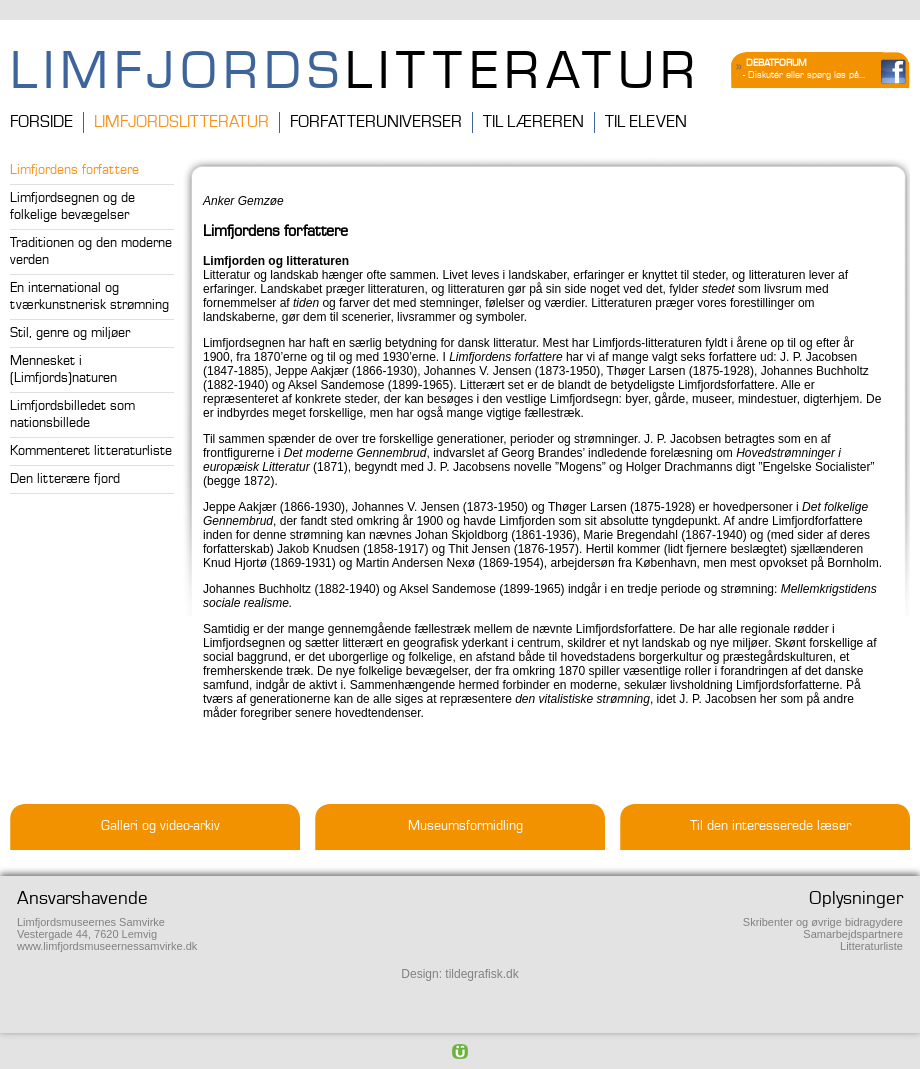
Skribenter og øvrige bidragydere (823, 922)
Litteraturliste (871, 946)
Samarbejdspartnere (853, 934)
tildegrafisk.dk (481, 974)
